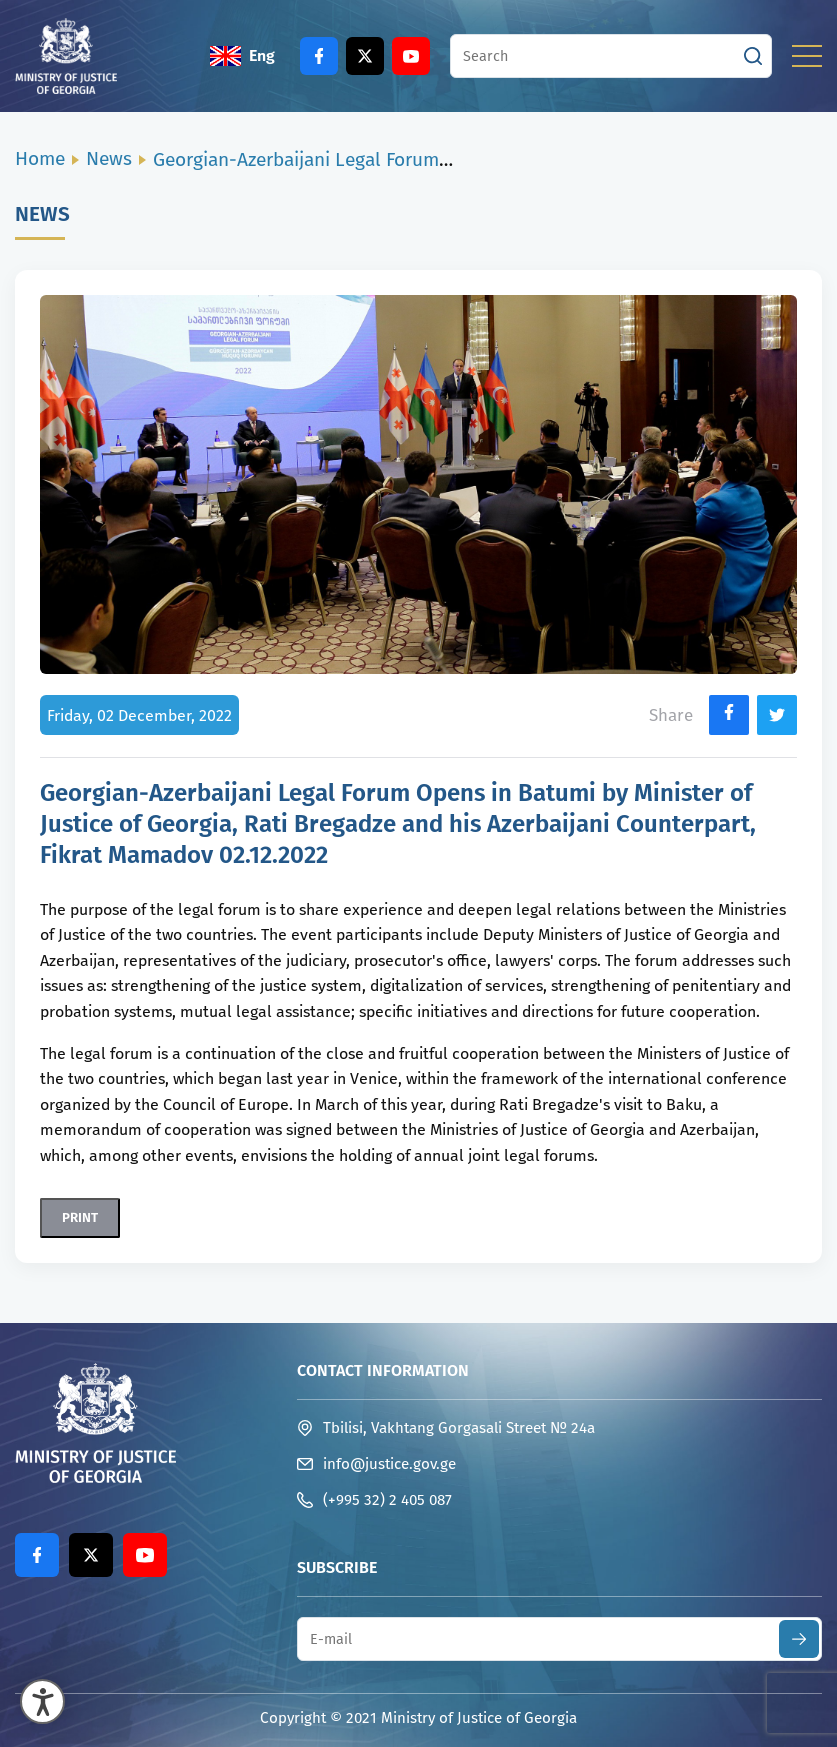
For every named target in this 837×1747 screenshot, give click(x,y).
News (109, 158)
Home (40, 158)
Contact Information (383, 1370)
